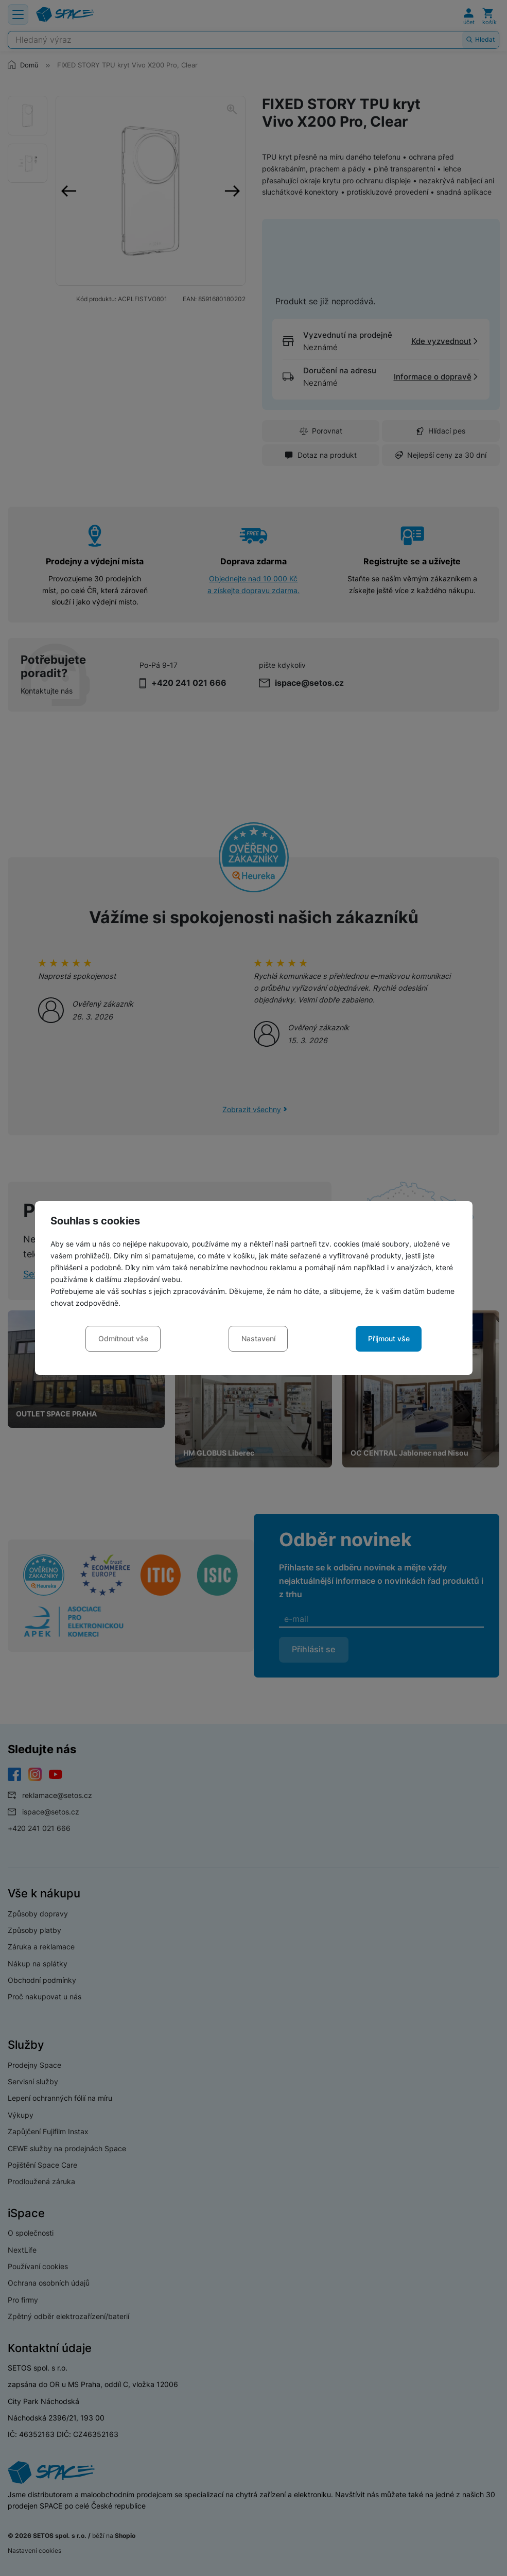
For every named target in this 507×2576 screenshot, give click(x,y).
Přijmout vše (389, 1338)
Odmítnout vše (123, 1338)
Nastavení (258, 1338)
